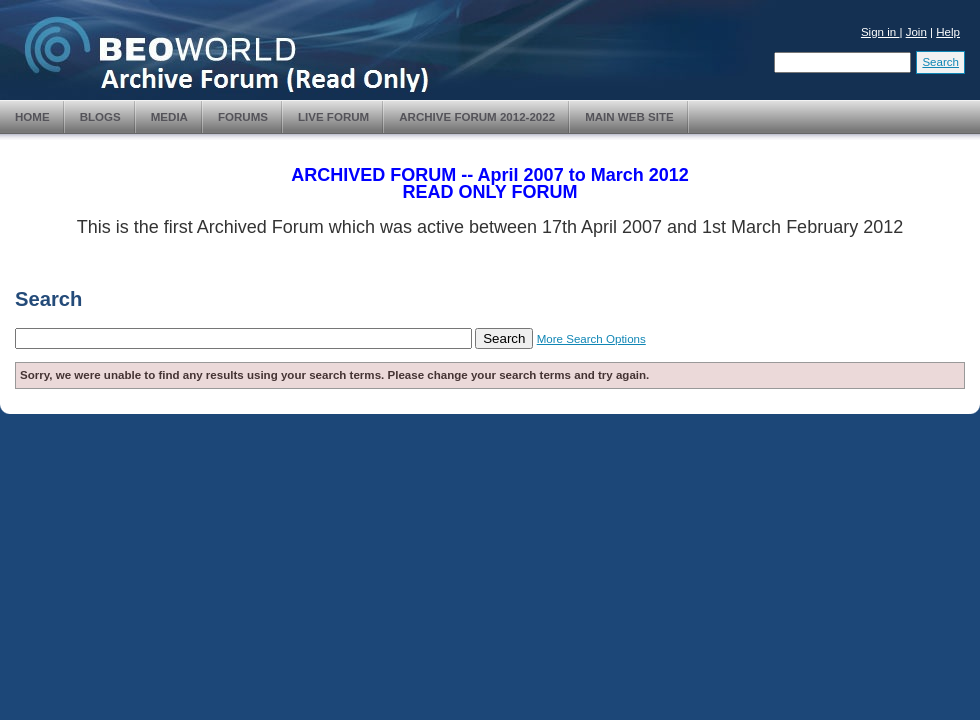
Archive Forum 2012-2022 (477, 117)
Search (940, 62)
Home (32, 117)
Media (169, 117)
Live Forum (333, 117)
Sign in (880, 32)
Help (948, 32)
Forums (243, 117)
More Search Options (591, 339)
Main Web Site (629, 117)
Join (916, 32)
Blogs (100, 117)
